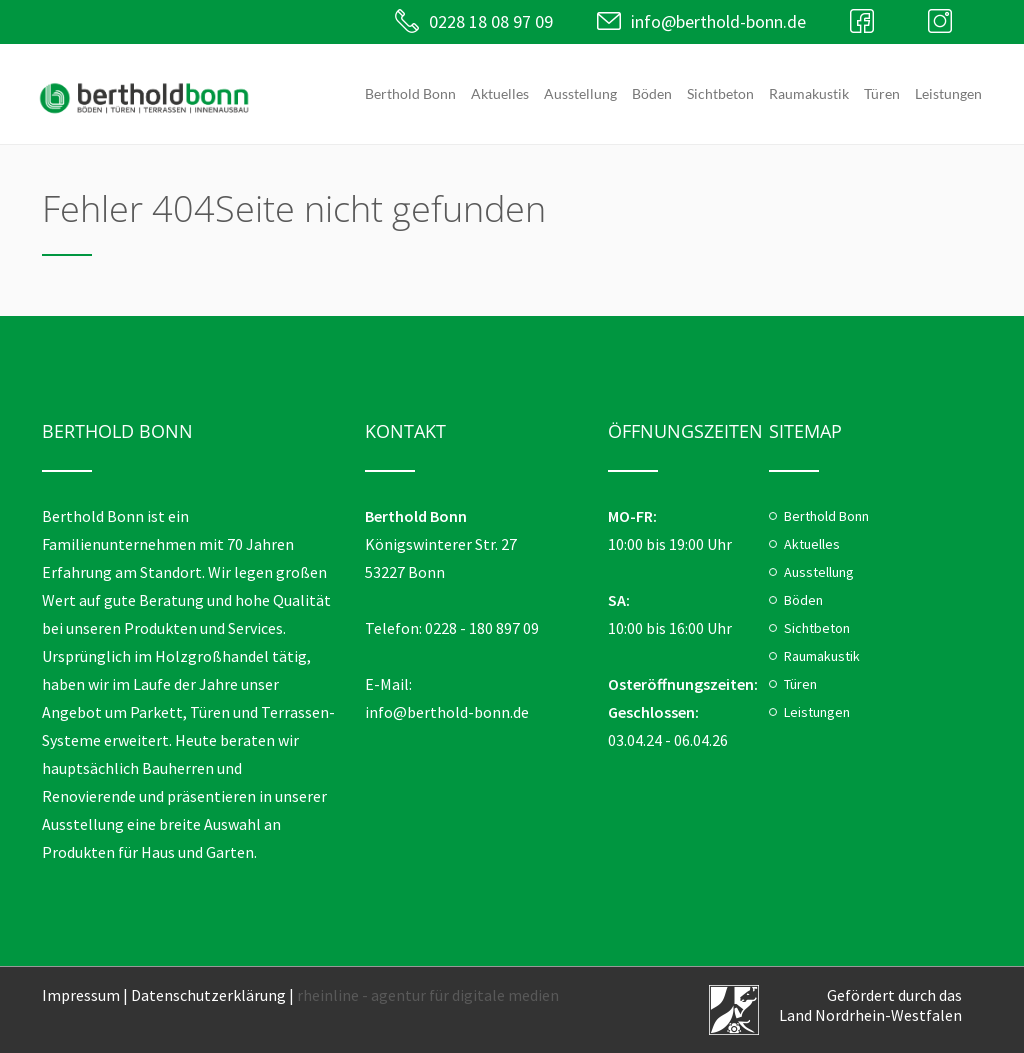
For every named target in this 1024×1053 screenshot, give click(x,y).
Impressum (81, 995)
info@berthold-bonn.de (718, 21)
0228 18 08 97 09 (491, 21)
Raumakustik (809, 93)
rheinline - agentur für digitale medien (428, 995)
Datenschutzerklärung (208, 995)
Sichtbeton (720, 93)
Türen (882, 93)
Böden (652, 93)
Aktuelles (500, 93)
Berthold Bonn (410, 93)
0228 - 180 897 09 (482, 628)
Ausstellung (580, 93)
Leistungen (948, 93)
